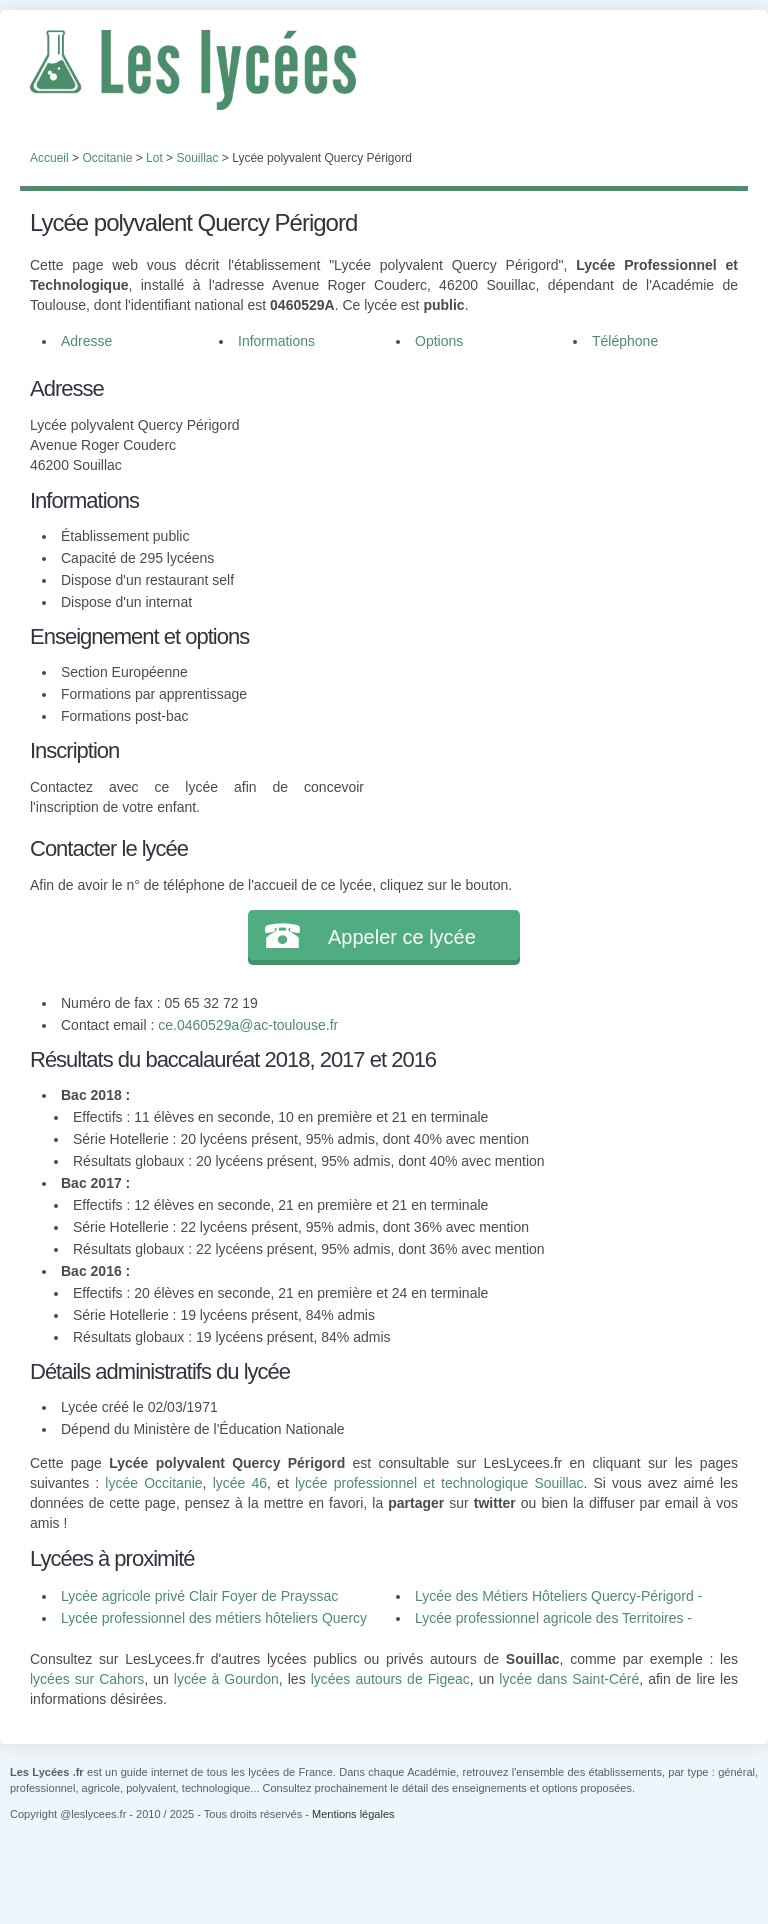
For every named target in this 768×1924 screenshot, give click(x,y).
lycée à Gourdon (226, 1679)
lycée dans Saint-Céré (569, 1679)
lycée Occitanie (153, 1483)
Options (439, 341)
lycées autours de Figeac (390, 1679)
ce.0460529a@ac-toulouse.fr (248, 1025)
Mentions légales (353, 1814)
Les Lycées (384, 70)
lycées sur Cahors (87, 1679)
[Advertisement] (551, 497)
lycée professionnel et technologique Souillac (439, 1483)
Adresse (86, 341)
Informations (276, 341)
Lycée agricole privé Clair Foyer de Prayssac (199, 1596)
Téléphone (625, 341)
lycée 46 (240, 1483)
